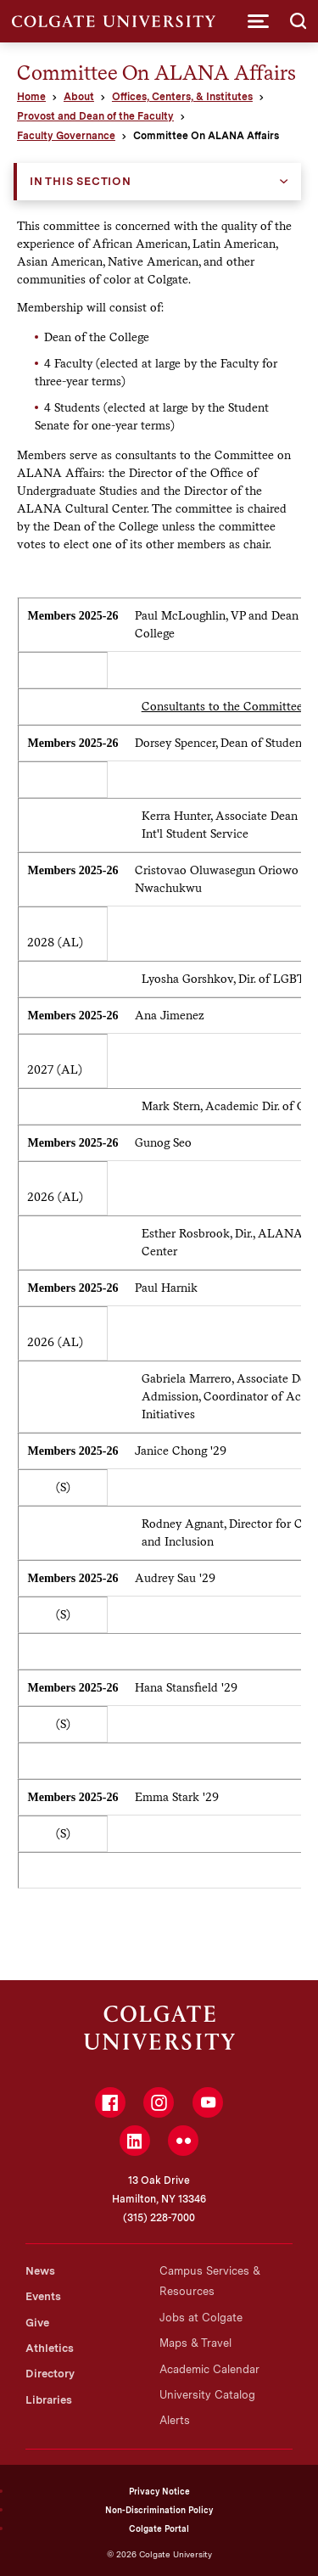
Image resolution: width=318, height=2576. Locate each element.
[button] (258, 21)
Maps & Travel (195, 2343)
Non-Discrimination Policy (159, 2510)
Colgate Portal (159, 2528)
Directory (50, 2373)
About (79, 97)
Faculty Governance (66, 136)
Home (31, 97)
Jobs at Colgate (201, 2317)
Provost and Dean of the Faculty (95, 116)
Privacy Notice (159, 2491)
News (40, 2271)
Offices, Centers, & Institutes (182, 97)
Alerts (174, 2420)
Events (43, 2296)
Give (37, 2322)
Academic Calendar (209, 2369)
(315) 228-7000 (159, 2218)
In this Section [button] (80, 181)
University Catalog (207, 2394)
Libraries (48, 2400)
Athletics (49, 2348)
